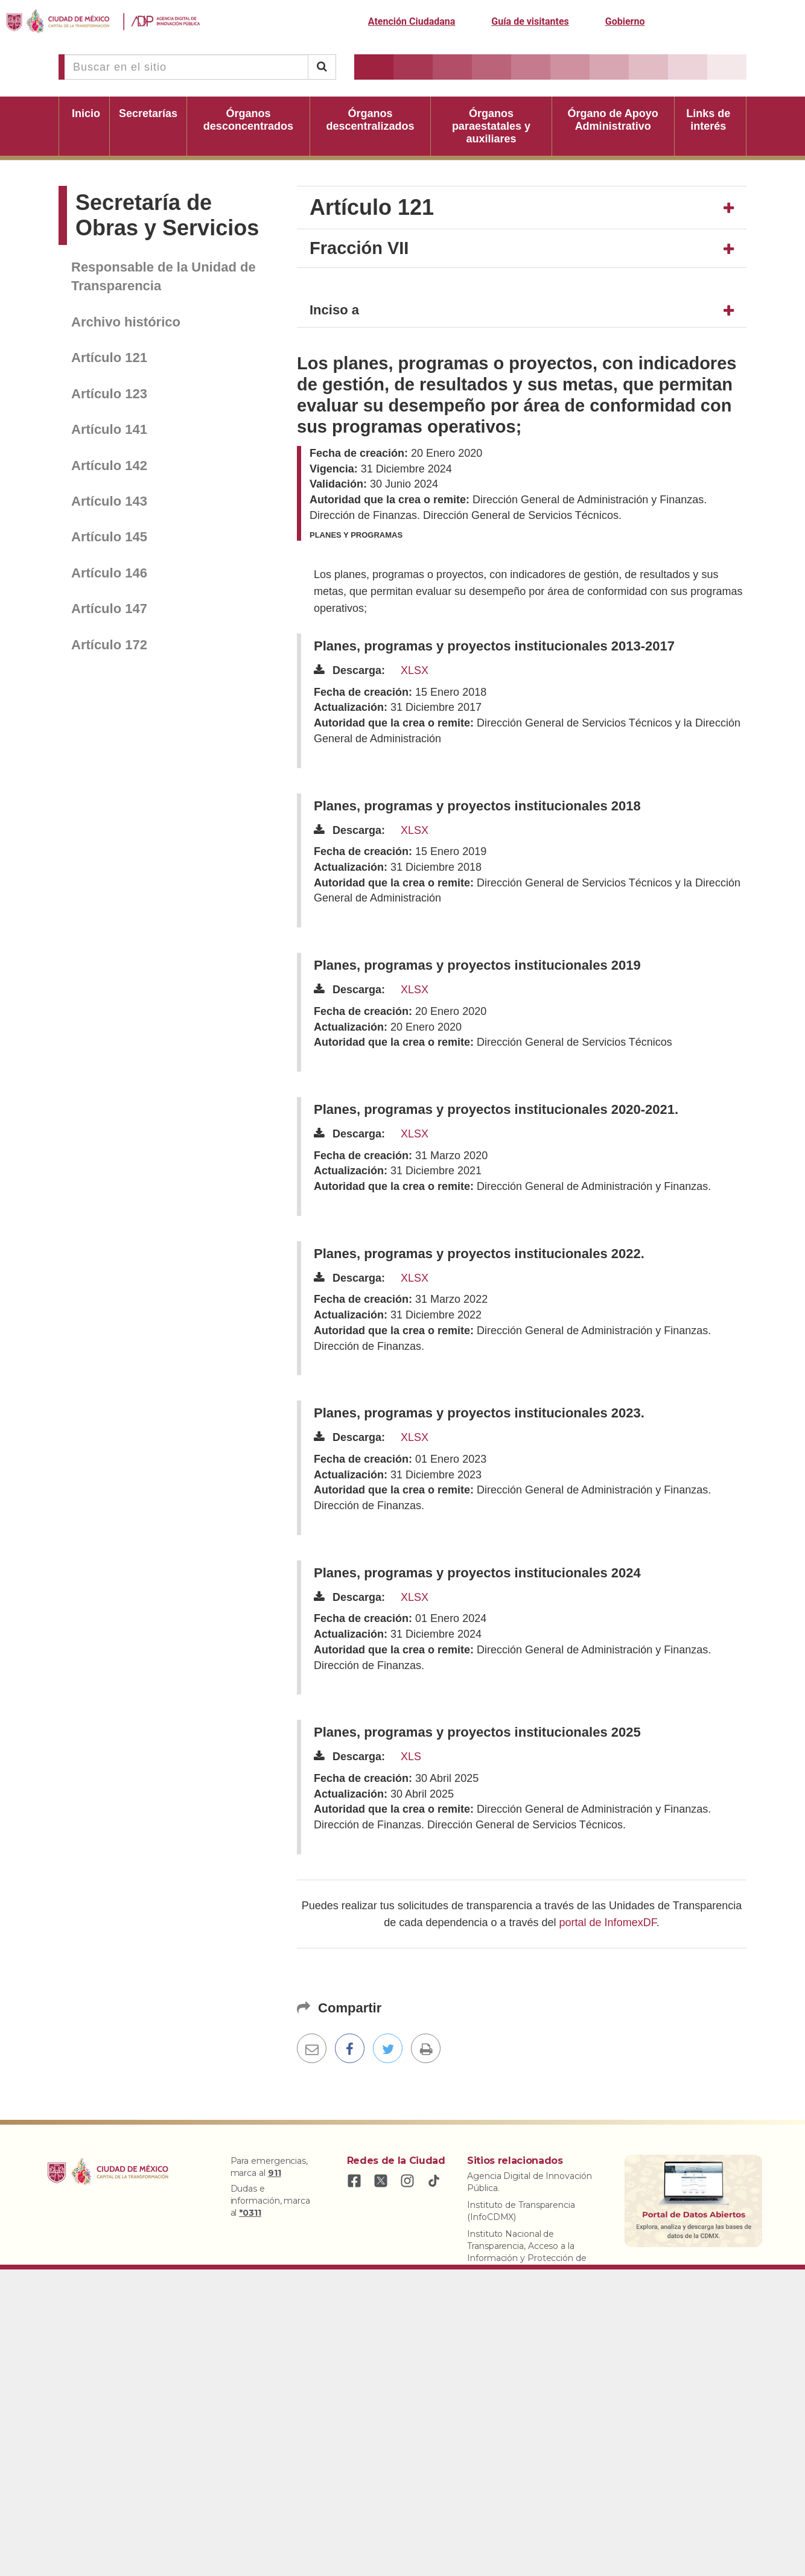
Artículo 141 (109, 429)
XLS (411, 1757)
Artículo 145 (109, 536)
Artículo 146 (109, 572)
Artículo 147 (109, 608)
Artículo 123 (109, 393)
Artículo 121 (109, 357)
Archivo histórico (125, 321)
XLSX (414, 670)
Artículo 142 (109, 465)
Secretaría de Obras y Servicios (167, 215)
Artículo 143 (109, 501)
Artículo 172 (109, 644)
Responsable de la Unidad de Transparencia (163, 276)
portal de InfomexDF (608, 1922)
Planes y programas (356, 534)
